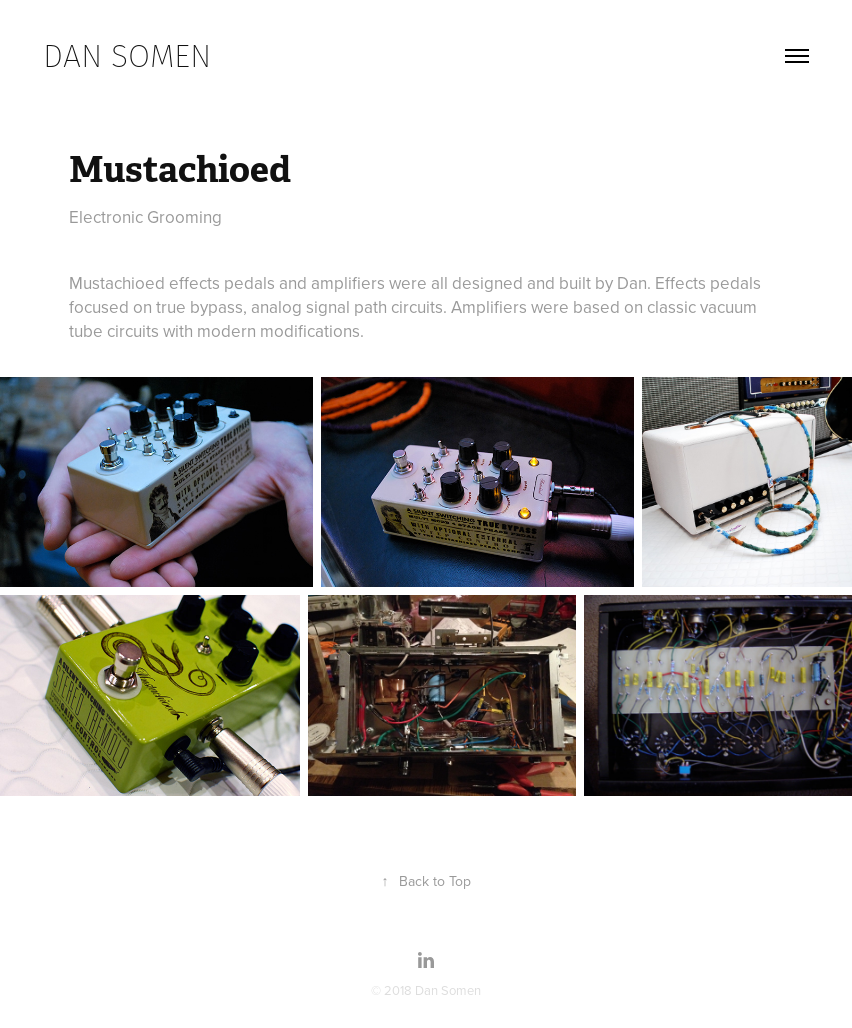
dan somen (127, 55)
